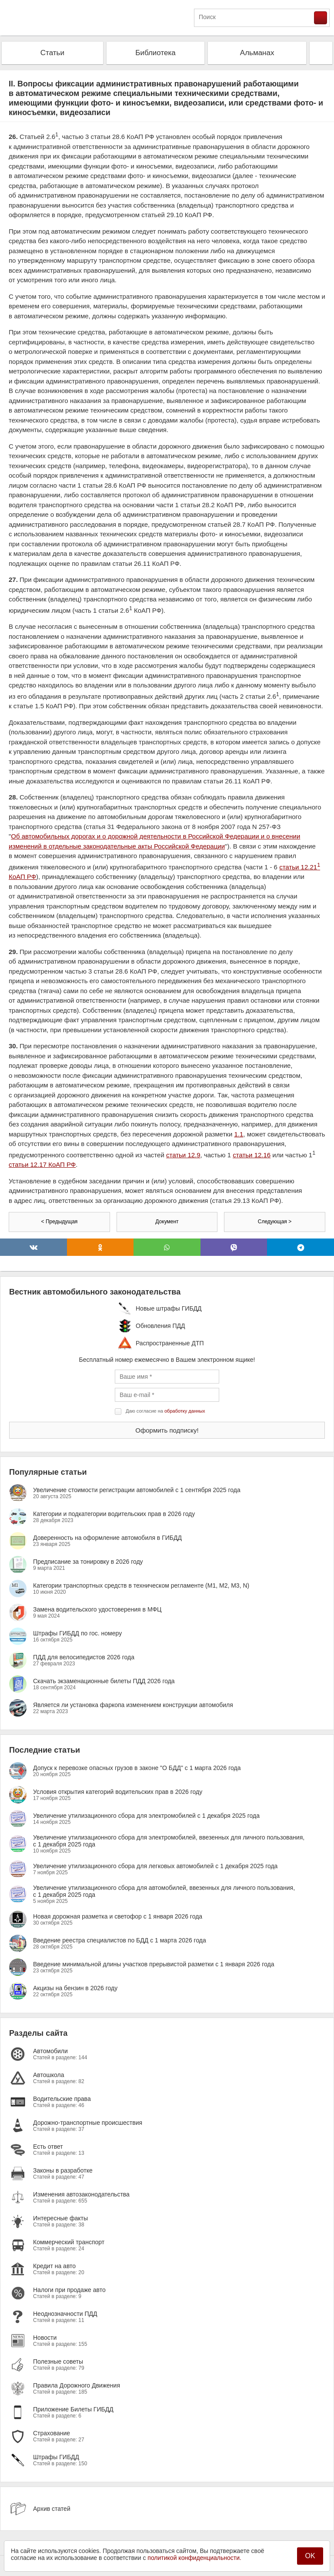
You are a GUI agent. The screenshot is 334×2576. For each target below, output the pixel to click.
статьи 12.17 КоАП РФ (42, 1164)
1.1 (238, 1134)
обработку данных (184, 1410)
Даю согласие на (165, 1410)
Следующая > (274, 1222)
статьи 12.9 (183, 1155)
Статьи (52, 53)
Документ (166, 1222)
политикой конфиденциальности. (194, 2557)
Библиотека (155, 53)
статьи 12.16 (252, 1155)
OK (310, 2555)
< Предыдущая (59, 1222)
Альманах (257, 53)
